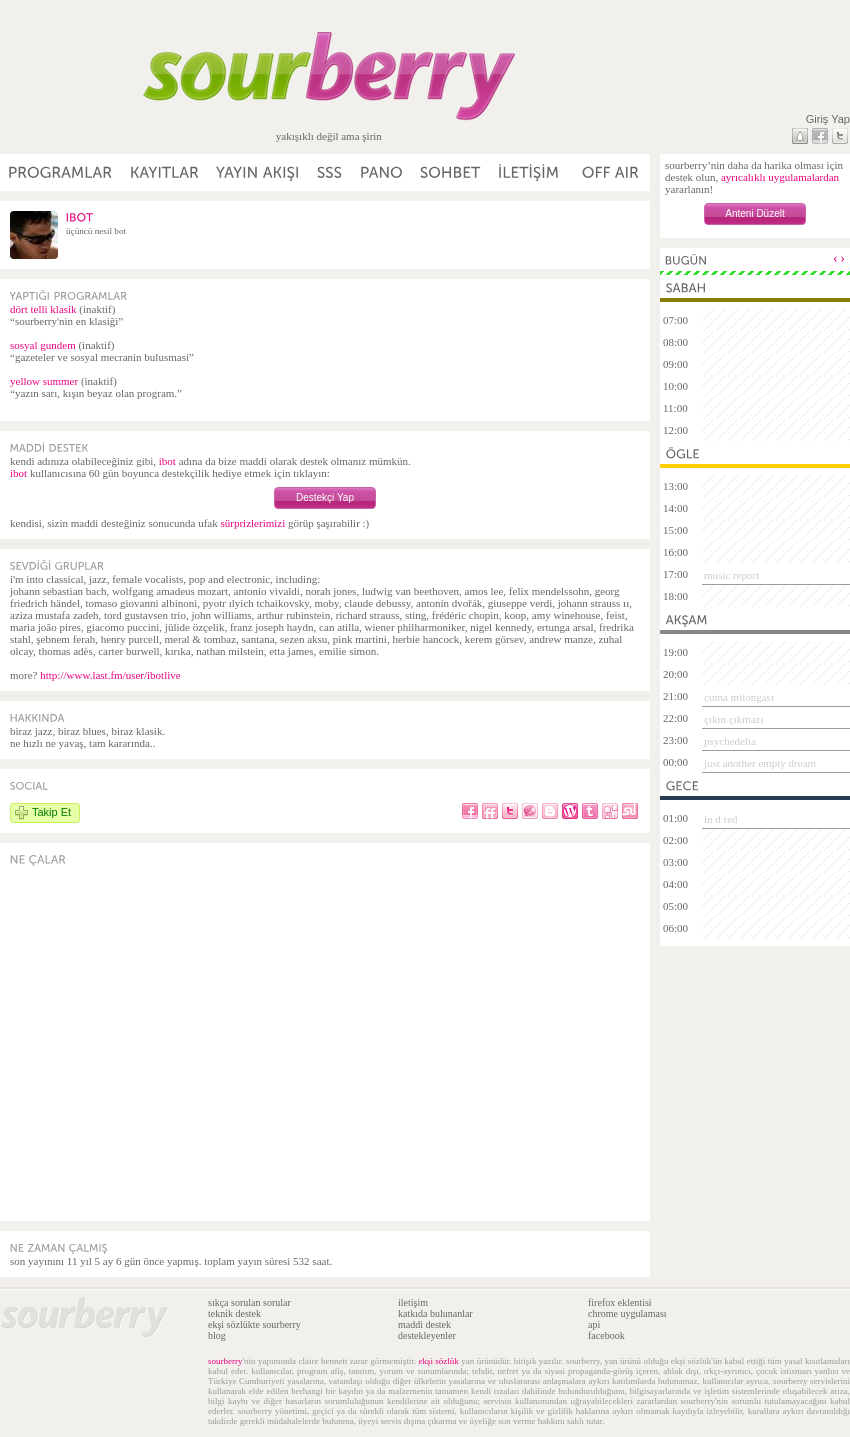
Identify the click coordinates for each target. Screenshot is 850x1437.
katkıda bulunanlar (435, 1313)
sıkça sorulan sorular (249, 1302)
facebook (606, 1335)
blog (217, 1335)
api (594, 1324)
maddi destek (424, 1324)
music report (731, 575)
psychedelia (730, 741)
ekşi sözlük (438, 1361)
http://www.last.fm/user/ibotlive (110, 675)
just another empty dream (760, 763)
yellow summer (44, 381)
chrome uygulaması (627, 1313)
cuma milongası (739, 697)
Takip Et (51, 812)
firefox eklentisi (620, 1302)
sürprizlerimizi (252, 523)
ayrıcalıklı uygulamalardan (780, 177)
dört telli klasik (43, 309)
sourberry (225, 1361)
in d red (721, 819)
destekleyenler (427, 1335)
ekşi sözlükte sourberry (254, 1324)
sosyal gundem (43, 345)
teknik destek (234, 1313)
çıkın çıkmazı (734, 719)
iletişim (413, 1302)
